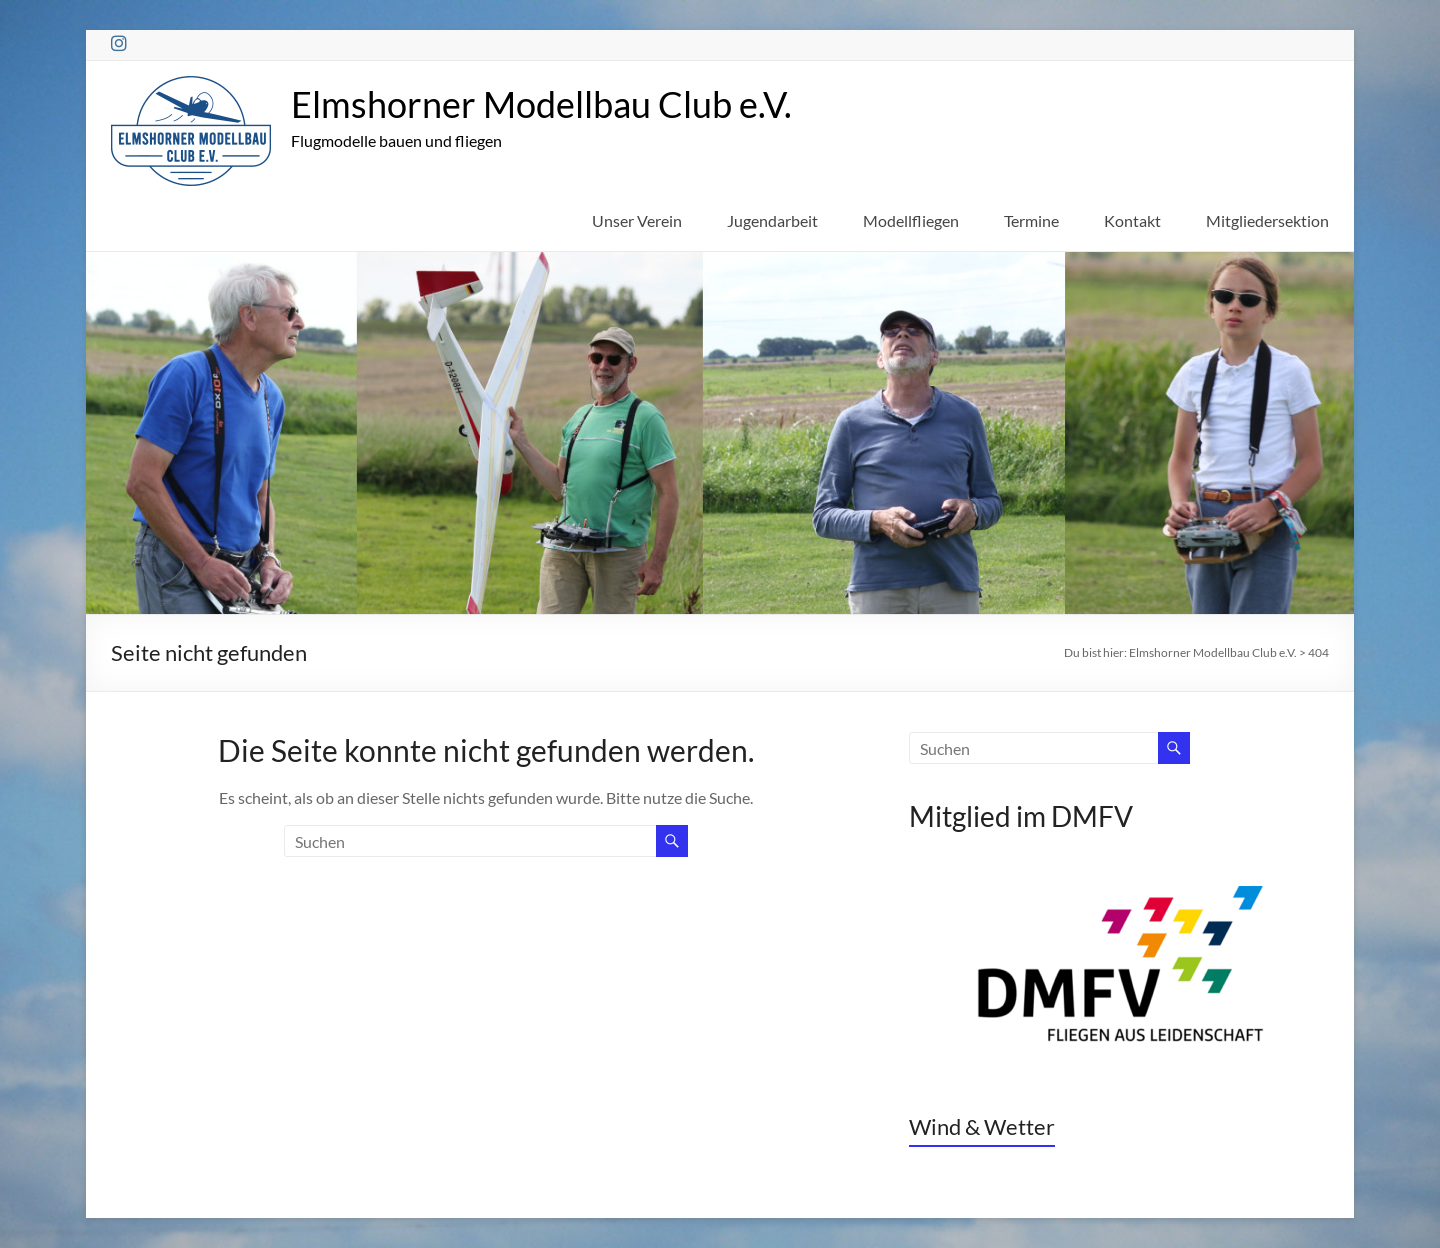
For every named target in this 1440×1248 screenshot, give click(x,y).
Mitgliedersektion (1267, 220)
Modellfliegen (911, 220)
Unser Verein (637, 220)
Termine (1031, 220)
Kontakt (1132, 220)
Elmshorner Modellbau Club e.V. (541, 104)
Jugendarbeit (772, 220)
